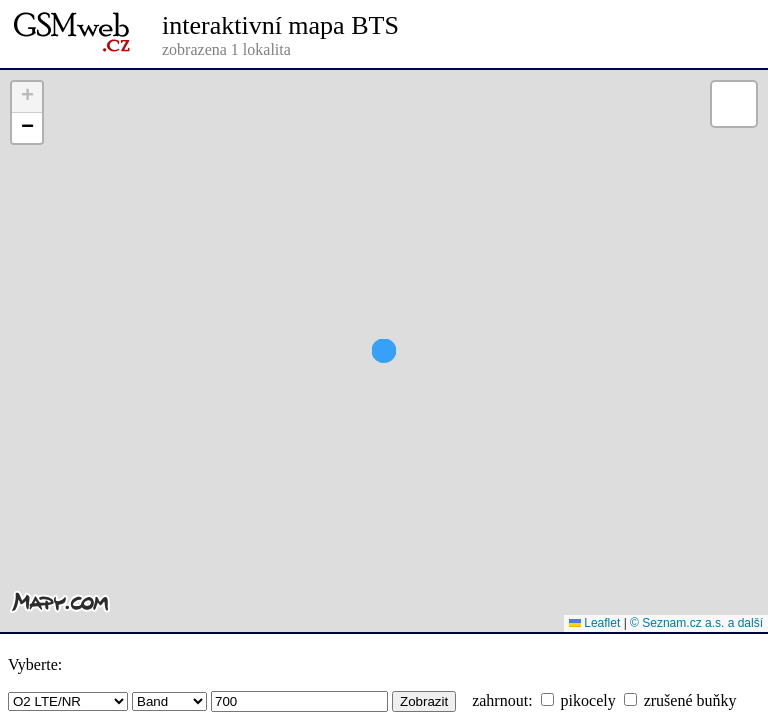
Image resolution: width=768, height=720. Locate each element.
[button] (384, 387)
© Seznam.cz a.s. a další (696, 623)
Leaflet (594, 623)
